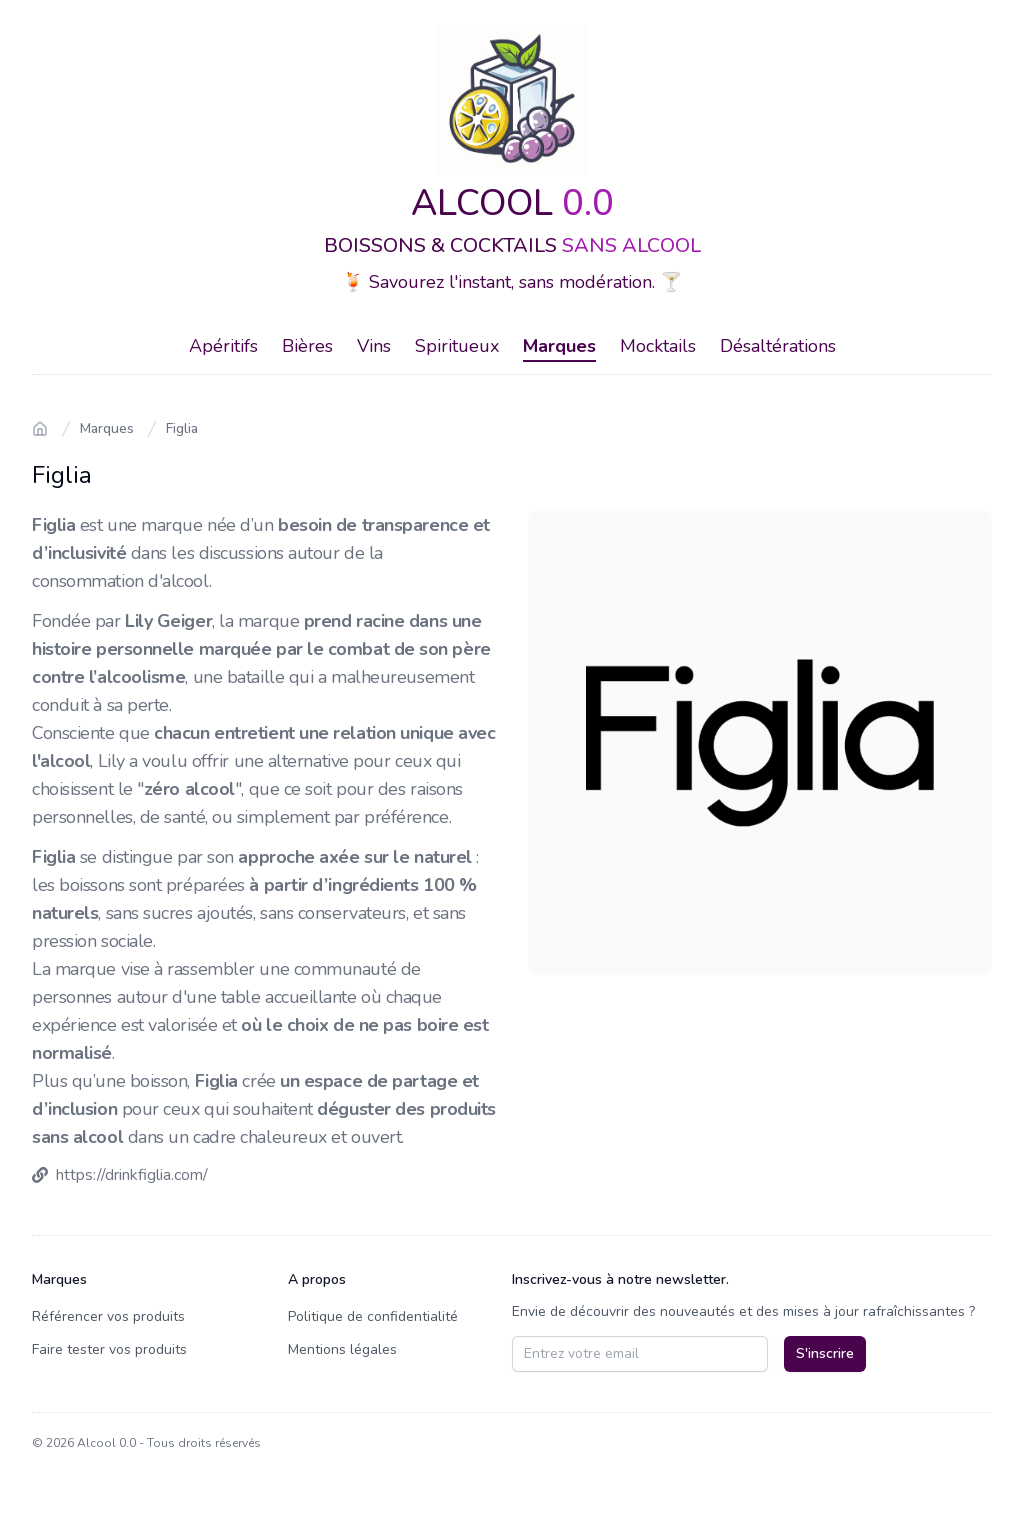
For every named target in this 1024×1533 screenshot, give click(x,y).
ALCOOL (512, 203)
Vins (374, 346)
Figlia (182, 428)
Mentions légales (342, 1349)
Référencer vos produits (108, 1316)
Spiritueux (457, 346)
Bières (307, 346)
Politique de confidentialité (373, 1316)
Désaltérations (778, 346)
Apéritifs (223, 346)
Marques (559, 346)
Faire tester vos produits (109, 1349)
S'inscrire (825, 1353)
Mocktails (658, 346)
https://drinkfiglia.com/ (132, 1175)
